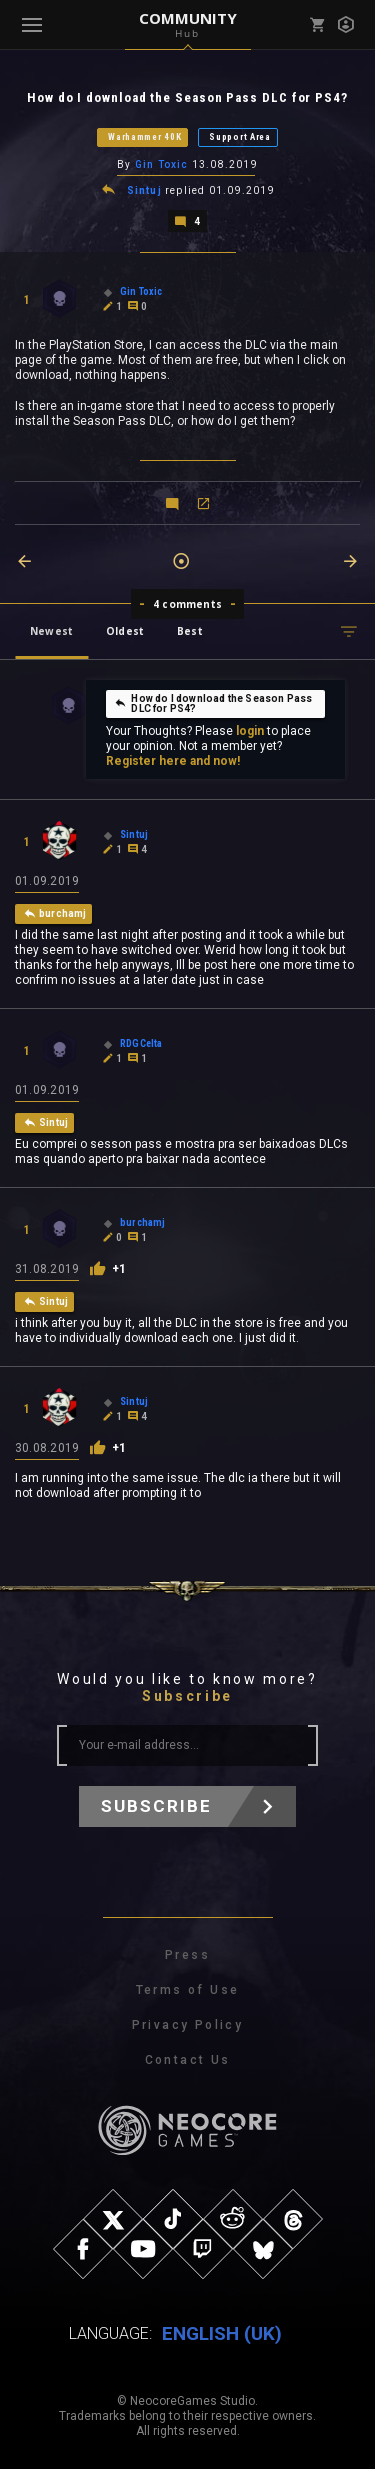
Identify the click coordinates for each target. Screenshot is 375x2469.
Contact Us (188, 2060)
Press (187, 1955)
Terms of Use (188, 1990)
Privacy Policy (188, 2025)
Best (190, 631)
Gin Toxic (162, 164)
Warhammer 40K (144, 137)
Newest (51, 631)
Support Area (239, 137)
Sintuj (144, 190)
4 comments (187, 604)
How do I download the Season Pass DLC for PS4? (213, 703)
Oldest (125, 631)
